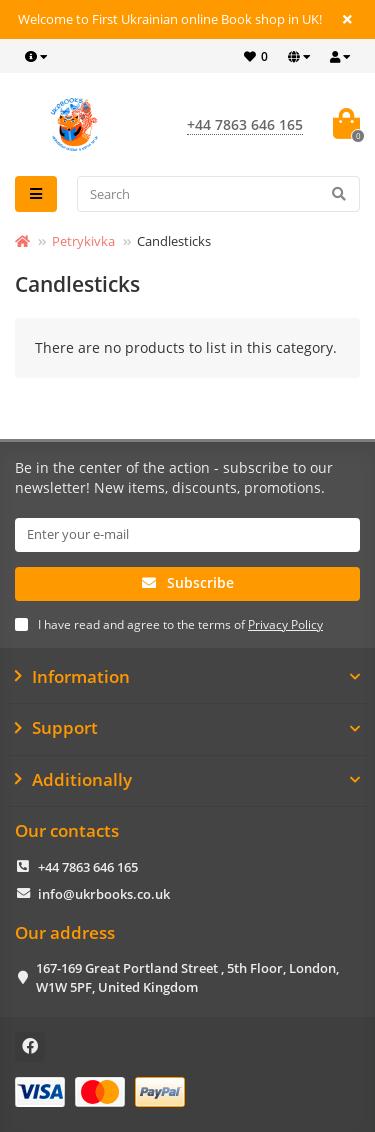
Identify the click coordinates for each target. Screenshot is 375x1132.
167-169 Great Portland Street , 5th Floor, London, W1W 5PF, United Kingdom (187, 977)
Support (187, 728)
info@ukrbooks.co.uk (104, 894)
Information (187, 677)
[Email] (187, 535)
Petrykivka (83, 241)
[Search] (219, 194)
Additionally (187, 780)
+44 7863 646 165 (88, 867)
